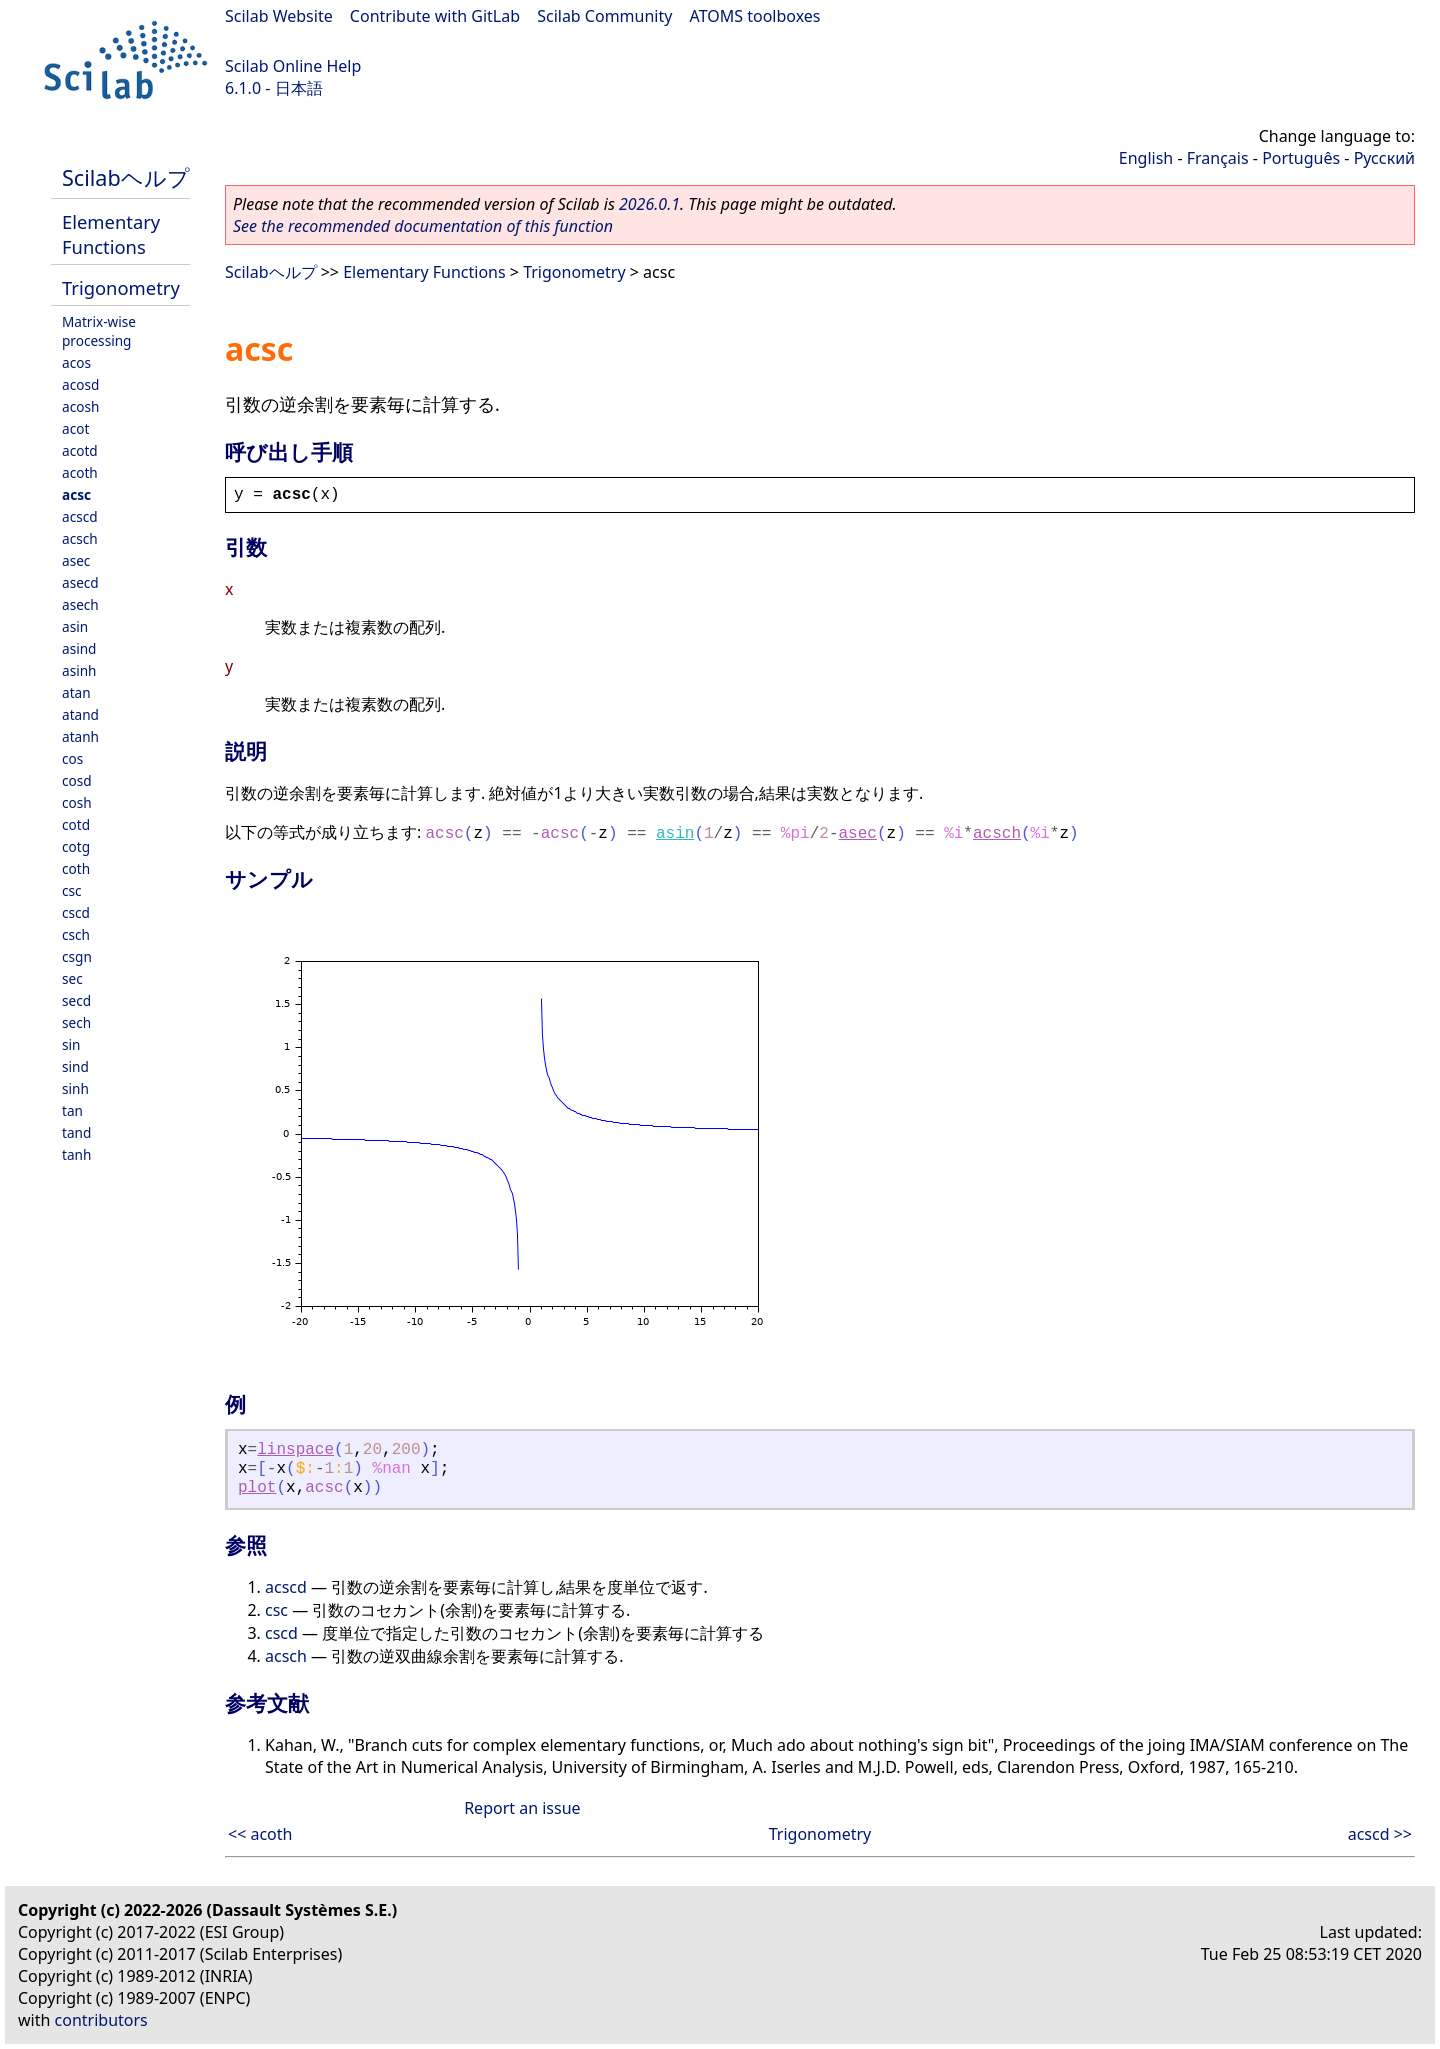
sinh (75, 1088)
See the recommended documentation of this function (423, 226)
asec (76, 560)
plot (257, 1488)
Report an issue (522, 1808)
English (1146, 158)
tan (72, 1110)
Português (1301, 158)
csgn (77, 956)
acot (75, 428)
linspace (295, 1450)
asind (79, 648)
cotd (76, 824)
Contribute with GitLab (435, 16)
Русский (1384, 158)
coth (76, 868)
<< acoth (260, 1834)
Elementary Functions (111, 234)
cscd (76, 912)
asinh (79, 670)
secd (76, 1000)
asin (75, 626)
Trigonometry (121, 287)
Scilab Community (604, 16)
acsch (80, 538)
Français (1218, 158)
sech (76, 1022)
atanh (80, 736)
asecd (80, 582)
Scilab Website (279, 16)
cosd (77, 780)
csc (72, 890)
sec (72, 978)
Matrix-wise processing (99, 331)
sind (75, 1066)
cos (72, 758)
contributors (101, 2020)
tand (76, 1132)
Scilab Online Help (293, 66)
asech (80, 604)
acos (76, 362)
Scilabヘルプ (126, 177)
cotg (76, 846)
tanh (76, 1154)
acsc (76, 494)
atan (76, 692)
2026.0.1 (649, 204)
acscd (80, 516)
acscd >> (1380, 1834)
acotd (80, 450)
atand (80, 714)
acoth (80, 472)
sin (71, 1044)
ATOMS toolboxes (755, 16)
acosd (80, 384)
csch (76, 934)
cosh (77, 802)
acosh (80, 406)
